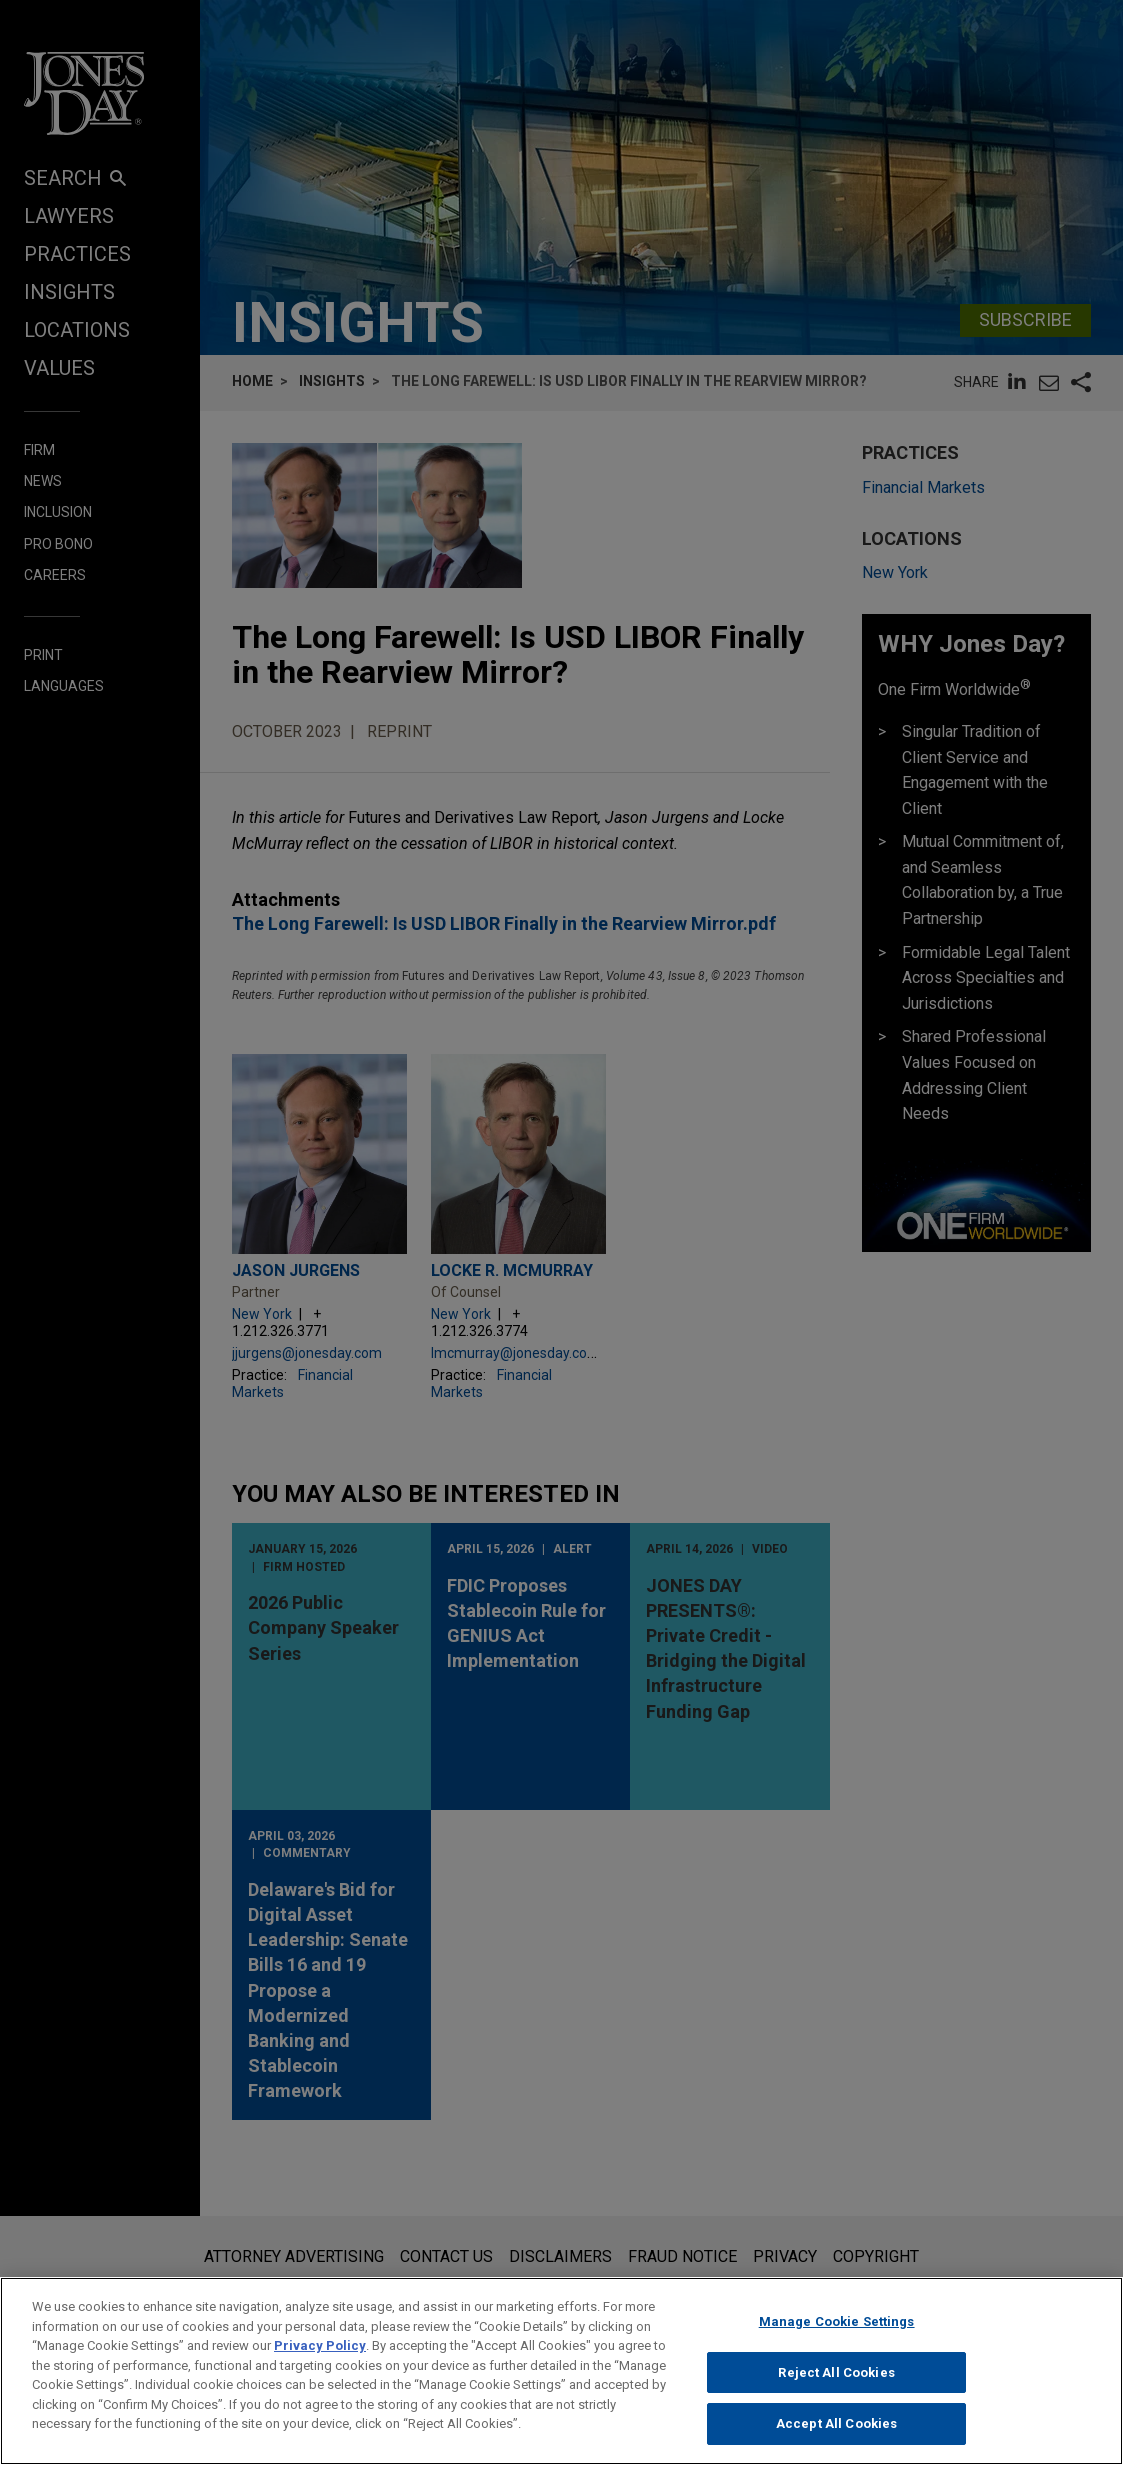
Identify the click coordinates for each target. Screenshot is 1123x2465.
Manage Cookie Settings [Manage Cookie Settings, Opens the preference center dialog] (837, 2330)
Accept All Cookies (836, 2433)
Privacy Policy (320, 2354)
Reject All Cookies (836, 2381)
